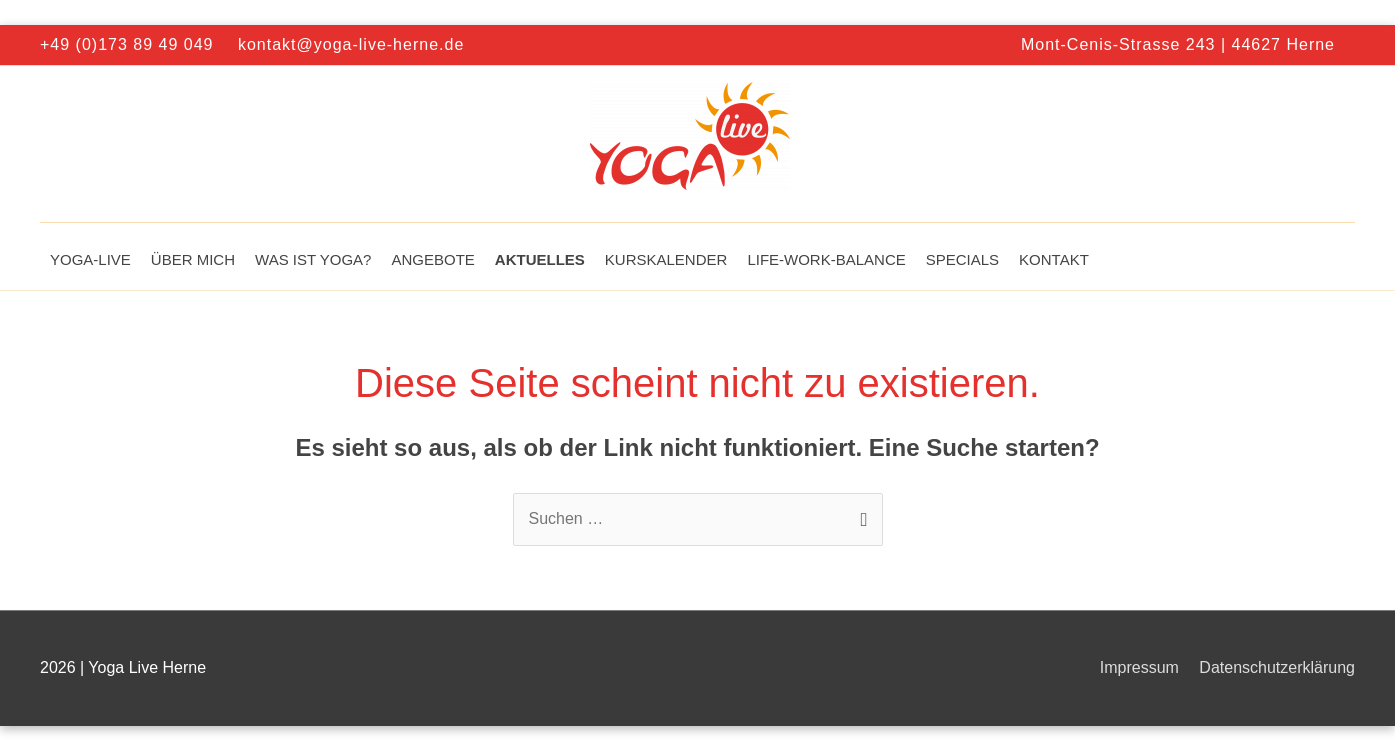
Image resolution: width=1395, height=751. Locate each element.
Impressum (1139, 667)
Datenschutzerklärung (1277, 667)
